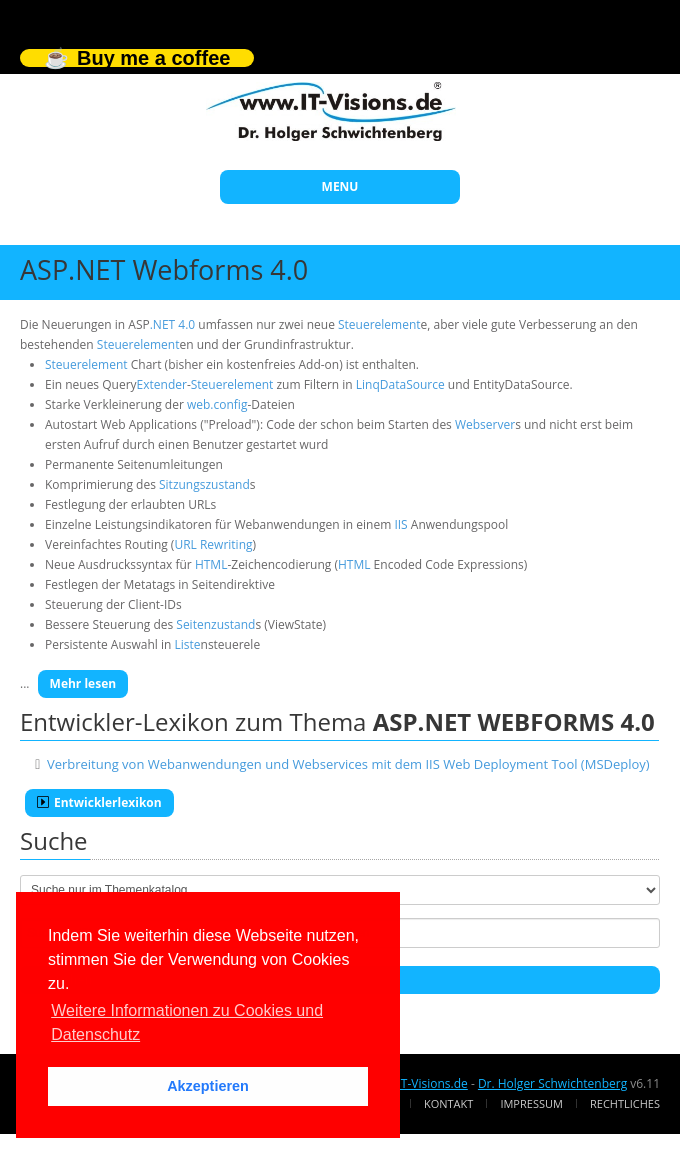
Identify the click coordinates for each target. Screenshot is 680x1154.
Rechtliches (625, 1103)
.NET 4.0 (172, 324)
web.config (217, 404)
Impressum (531, 1103)
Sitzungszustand (204, 484)
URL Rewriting (213, 544)
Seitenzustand (215, 624)
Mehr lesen (83, 683)
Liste (187, 644)
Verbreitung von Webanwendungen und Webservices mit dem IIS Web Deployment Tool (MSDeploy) (348, 764)
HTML (211, 564)
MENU (340, 186)
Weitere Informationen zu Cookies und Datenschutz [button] (187, 1022)
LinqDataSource (400, 384)
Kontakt (448, 1103)
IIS (400, 524)
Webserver (485, 424)
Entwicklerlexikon (99, 802)
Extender (162, 384)
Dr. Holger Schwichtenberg (552, 1083)
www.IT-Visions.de (416, 1083)
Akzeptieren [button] (208, 1086)
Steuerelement (379, 324)
